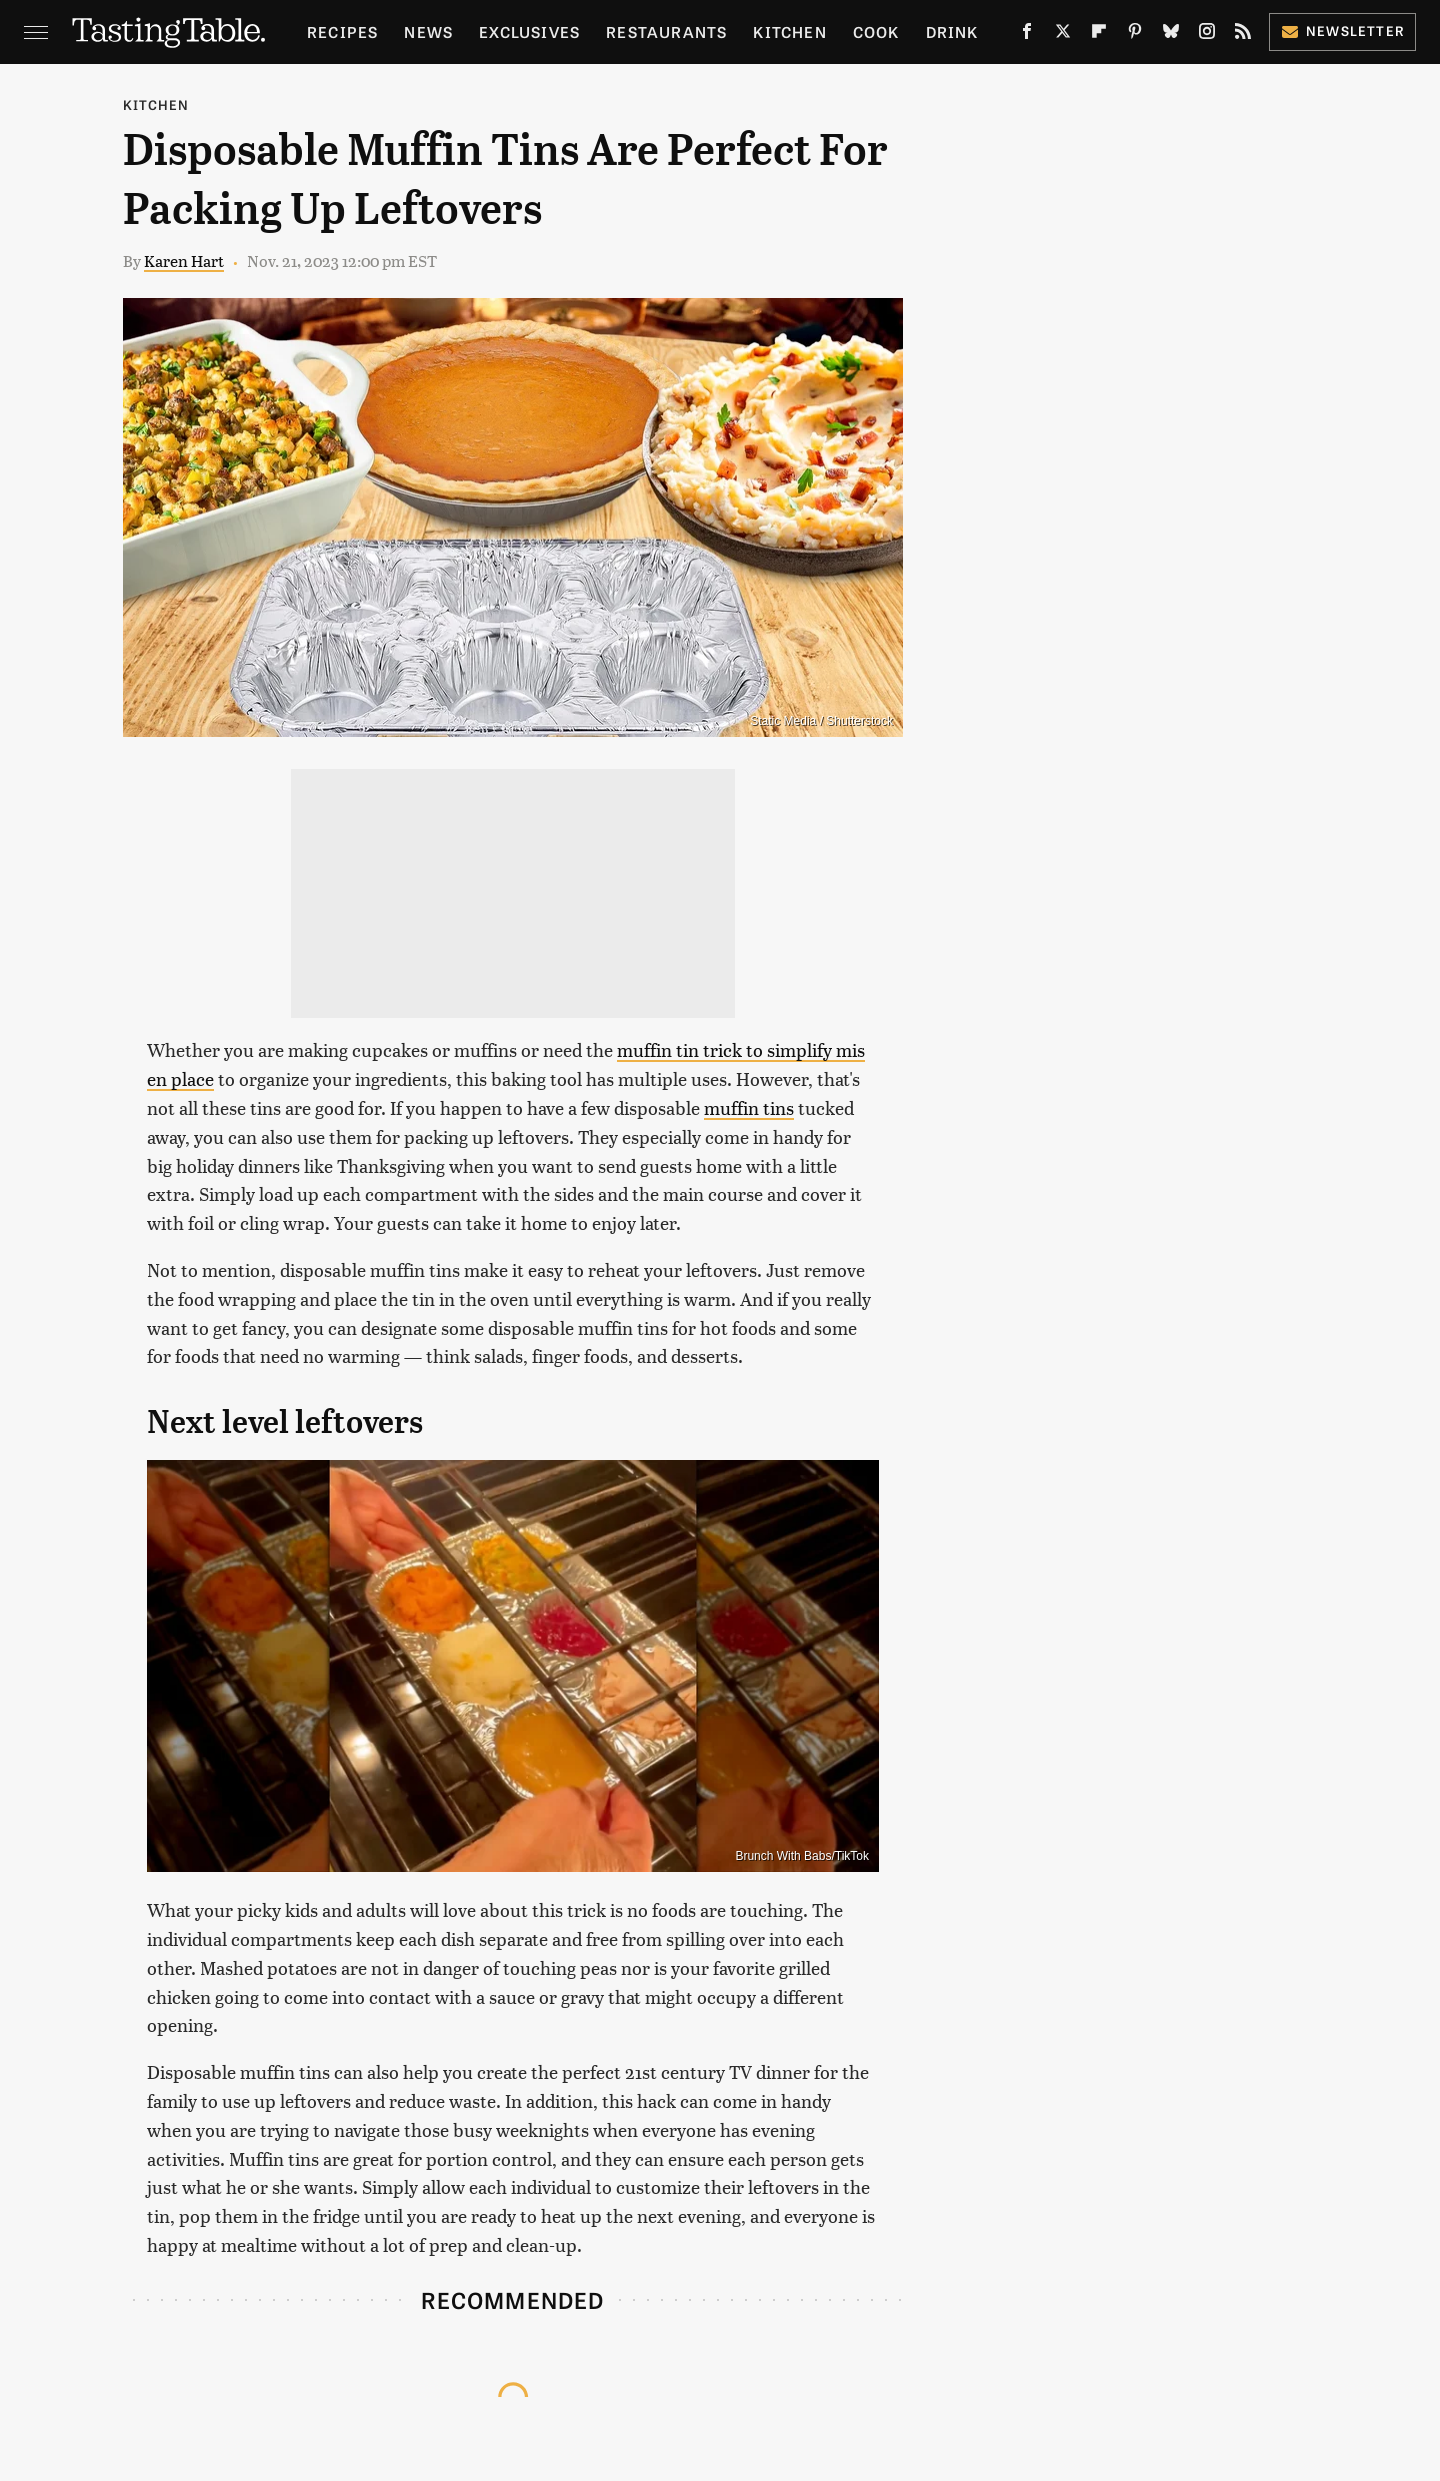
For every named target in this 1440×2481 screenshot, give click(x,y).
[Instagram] (1207, 35)
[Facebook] (1027, 35)
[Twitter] (1063, 35)
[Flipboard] (1099, 35)
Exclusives (529, 31)
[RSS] (1243, 35)
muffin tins (749, 1107)
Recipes (342, 31)
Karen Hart (184, 260)
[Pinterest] (1135, 35)
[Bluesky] (1171, 35)
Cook (876, 31)
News (428, 31)
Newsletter (1342, 30)
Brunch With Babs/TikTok (802, 1856)
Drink (952, 31)
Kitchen (789, 31)
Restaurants (666, 31)
